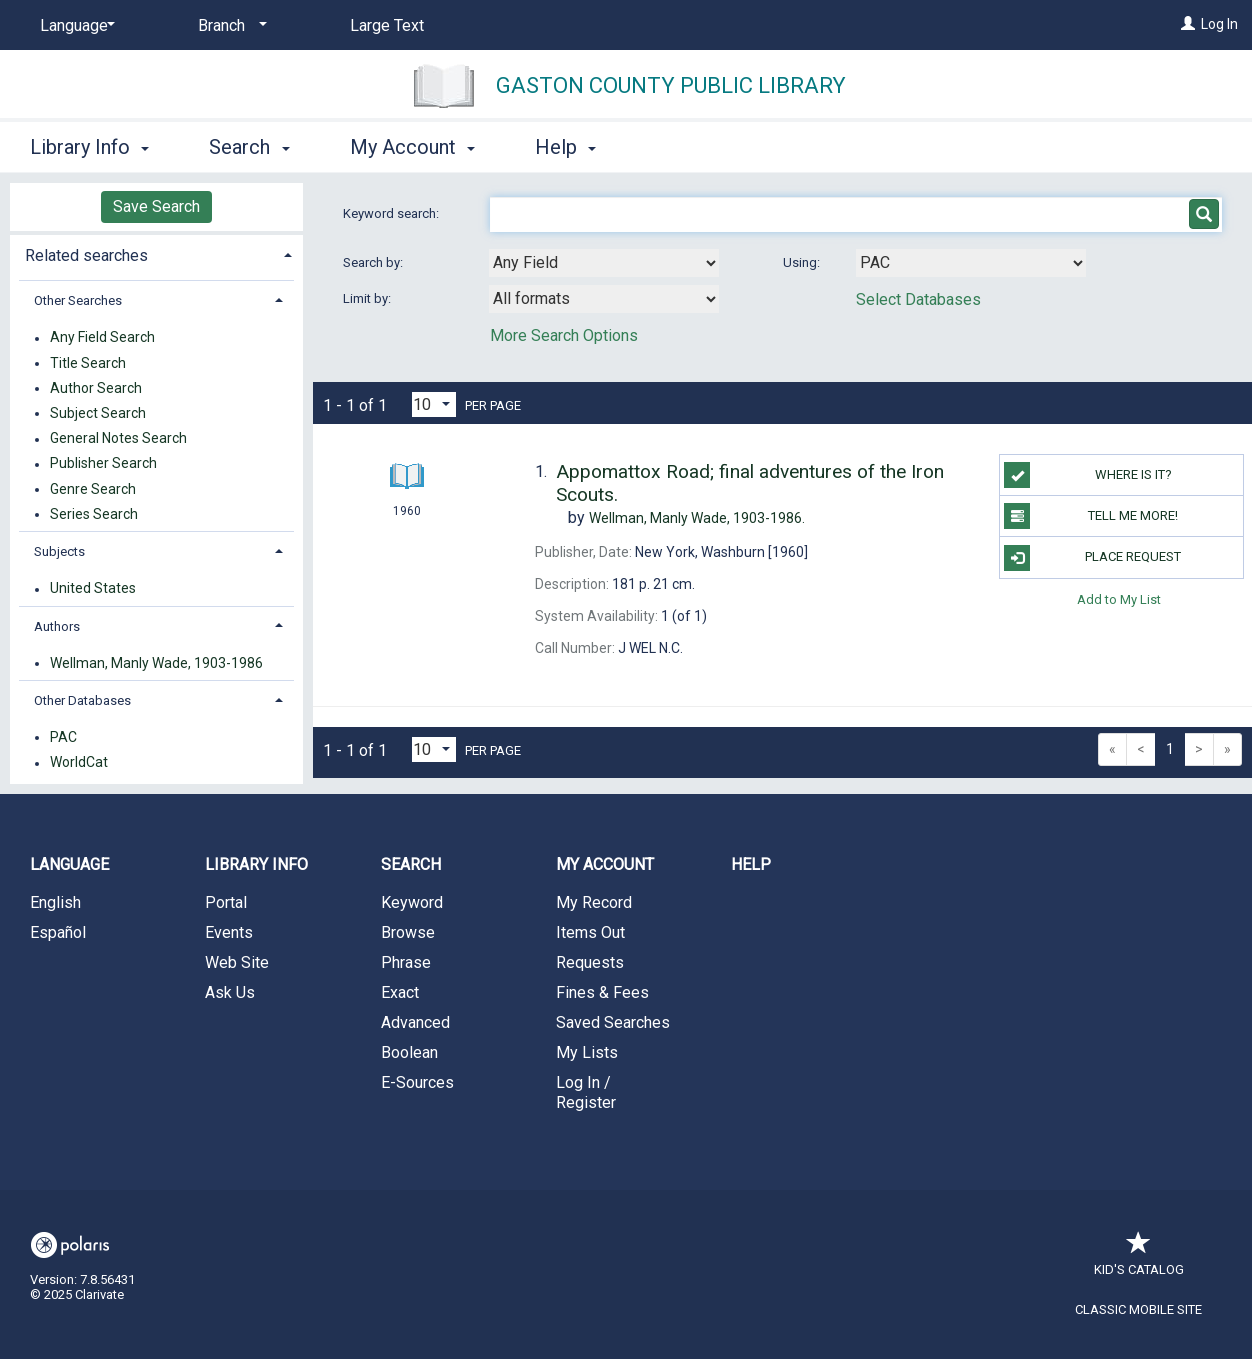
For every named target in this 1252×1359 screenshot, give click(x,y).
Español (58, 932)
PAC (63, 737)
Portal (226, 902)
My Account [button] (412, 147)
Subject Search (98, 413)
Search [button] (249, 147)
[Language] (74, 26)
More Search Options (564, 335)
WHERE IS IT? (1087, 475)
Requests (590, 962)
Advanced (415, 1022)
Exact (400, 992)
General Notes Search (118, 439)
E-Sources (417, 1082)
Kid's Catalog (1139, 1259)
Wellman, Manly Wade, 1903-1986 (156, 663)
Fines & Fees (602, 992)
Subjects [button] (59, 551)
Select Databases (918, 299)
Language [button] (69, 864)
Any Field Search (102, 338)
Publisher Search (103, 464)
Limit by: (368, 298)
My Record (594, 902)
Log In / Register (586, 1092)
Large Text (387, 25)
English (55, 902)
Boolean (409, 1052)
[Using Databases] (971, 263)
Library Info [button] (89, 147)
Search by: (374, 262)
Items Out (590, 932)
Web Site (237, 962)
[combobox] (604, 263)
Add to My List (1119, 599)
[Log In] (1188, 24)
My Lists (587, 1052)
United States (93, 589)
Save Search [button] (156, 206)
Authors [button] (57, 626)
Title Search (88, 363)
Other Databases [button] (82, 700)
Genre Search (93, 489)
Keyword (412, 902)
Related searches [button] (86, 255)
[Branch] (229, 26)
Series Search (94, 514)
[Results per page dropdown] (434, 404)
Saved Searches (613, 1022)
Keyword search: (392, 213)
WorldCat (79, 763)
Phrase (406, 962)
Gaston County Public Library (671, 85)
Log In (1219, 24)
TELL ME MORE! (1091, 516)
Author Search (96, 388)
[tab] (156, 253)
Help (751, 864)
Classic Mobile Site (1138, 1309)
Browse (408, 932)
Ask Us (230, 992)
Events (229, 932)
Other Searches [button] (78, 300)
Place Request (1092, 558)
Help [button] (565, 147)
